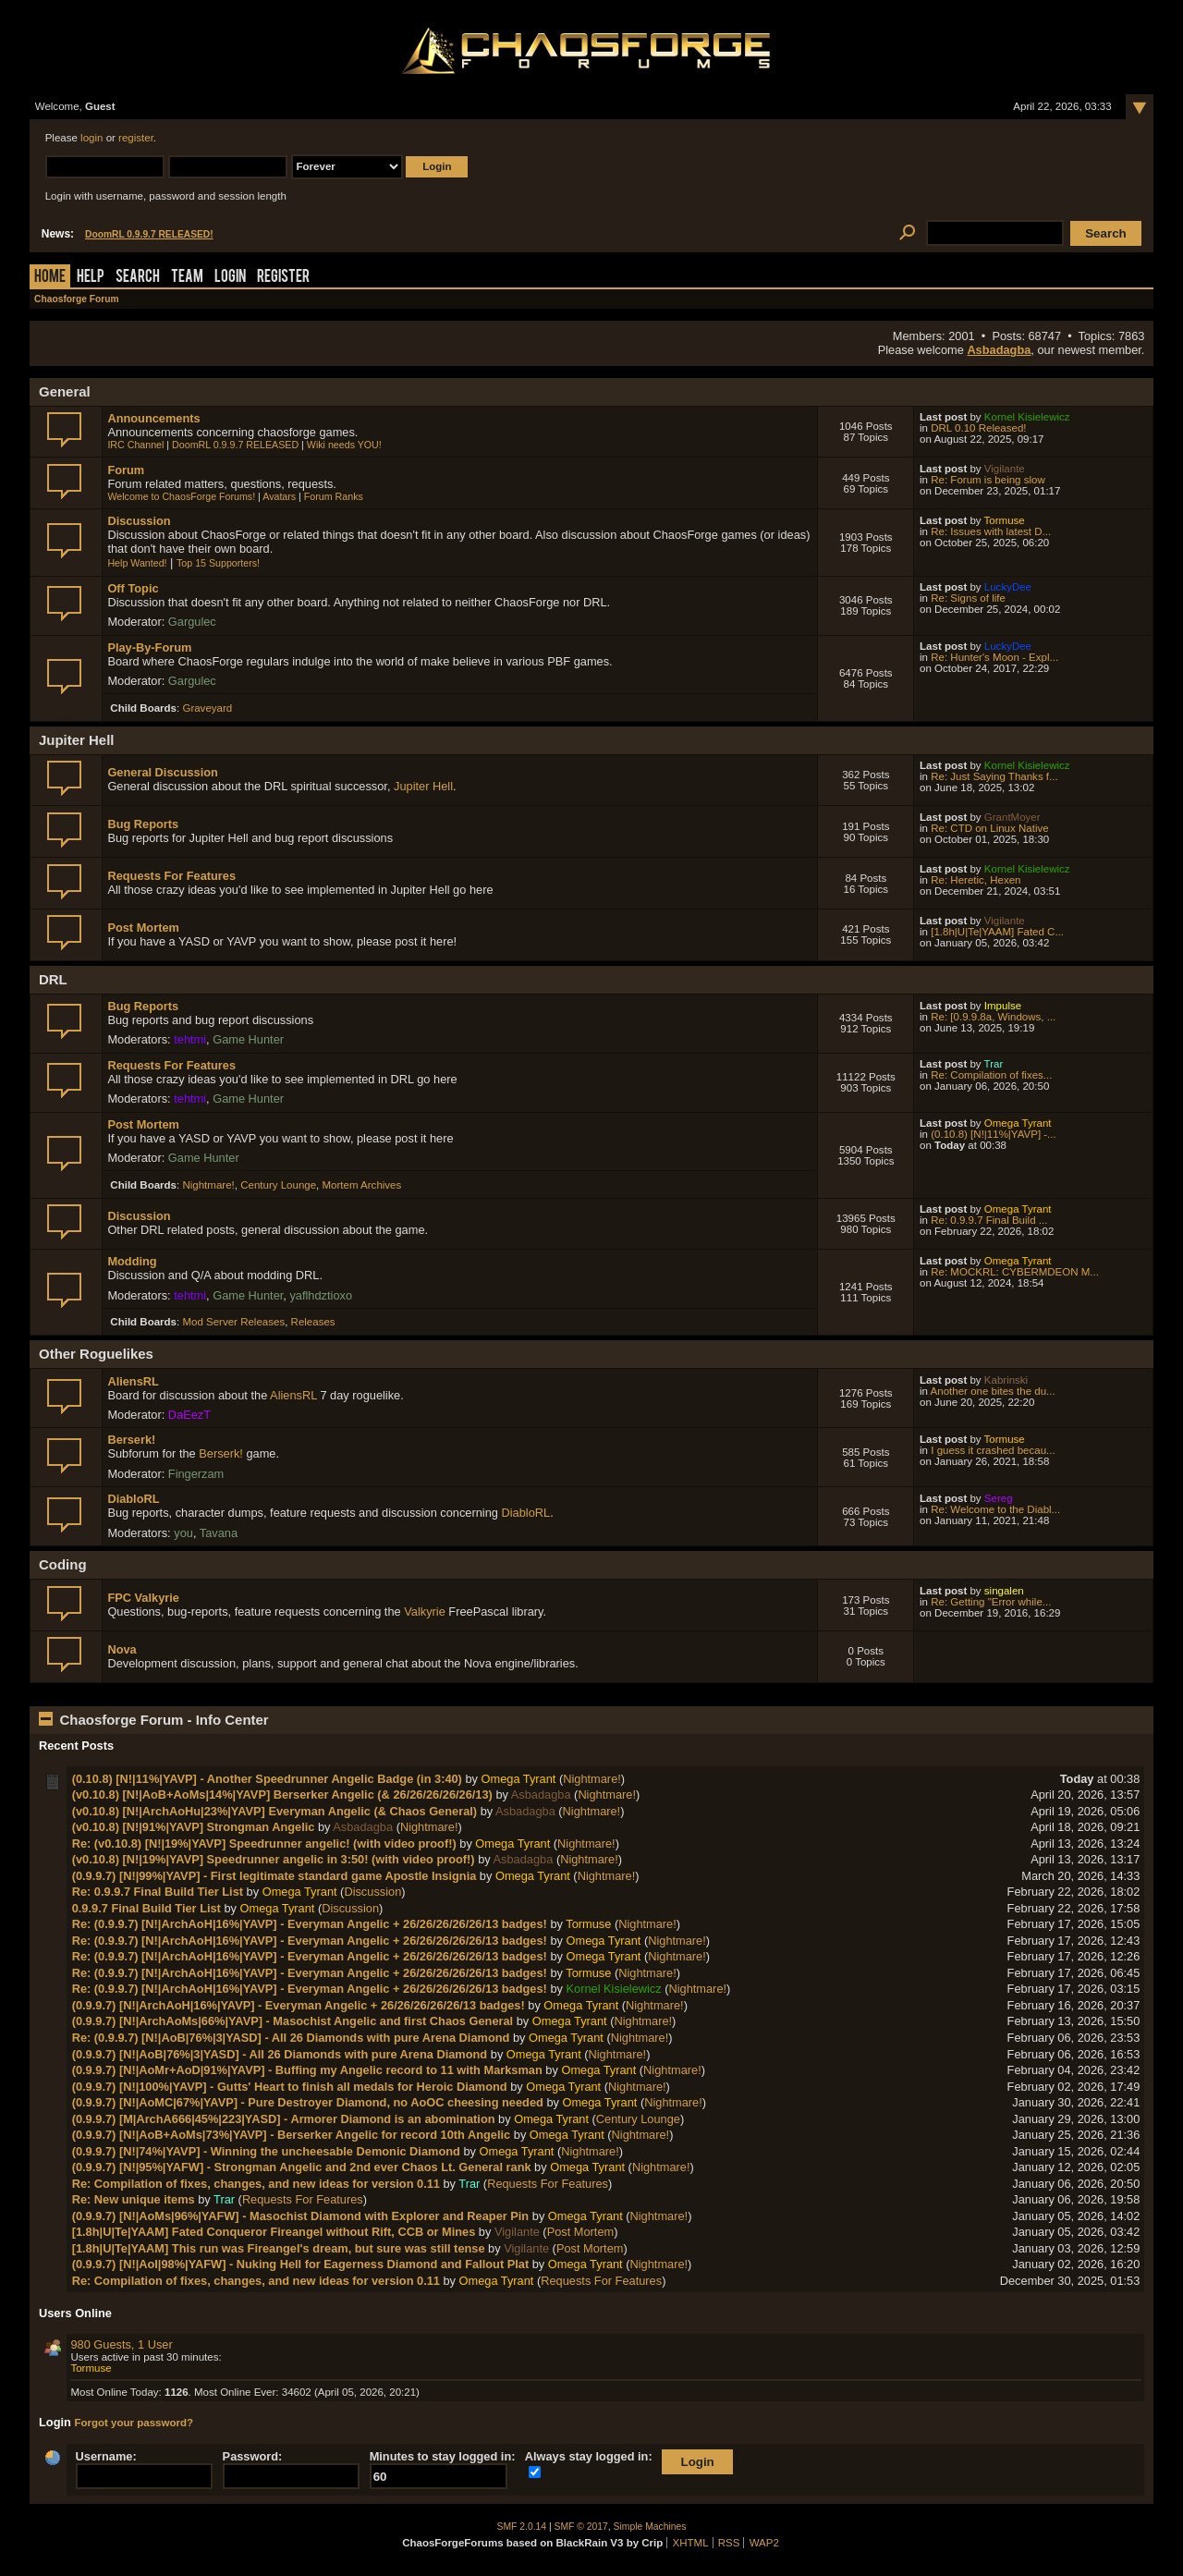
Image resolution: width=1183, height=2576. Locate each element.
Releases (313, 1321)
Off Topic (132, 588)
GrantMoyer (1012, 817)
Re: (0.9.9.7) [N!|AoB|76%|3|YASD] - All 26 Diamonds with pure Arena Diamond (291, 2038)
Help (90, 278)
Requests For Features (171, 876)
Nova (121, 1649)
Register (283, 278)
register (135, 137)
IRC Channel (135, 444)
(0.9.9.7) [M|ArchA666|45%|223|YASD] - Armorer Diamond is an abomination (283, 2119)
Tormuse (1004, 520)
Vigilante (1004, 468)
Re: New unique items (133, 2199)
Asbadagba (999, 350)
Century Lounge (278, 1184)
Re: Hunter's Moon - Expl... (994, 657)
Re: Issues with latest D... (991, 531)
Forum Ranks (333, 496)
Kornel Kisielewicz (1027, 416)
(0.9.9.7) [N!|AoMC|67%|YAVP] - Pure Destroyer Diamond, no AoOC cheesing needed (307, 2102)
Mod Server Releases (233, 1321)
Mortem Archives (362, 1184)
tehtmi (190, 1039)
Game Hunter (248, 1039)
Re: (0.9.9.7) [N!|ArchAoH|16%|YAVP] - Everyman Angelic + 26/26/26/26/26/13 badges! (309, 1924)
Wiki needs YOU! (344, 444)
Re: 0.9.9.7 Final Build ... (989, 1220)
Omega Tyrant (1018, 1123)
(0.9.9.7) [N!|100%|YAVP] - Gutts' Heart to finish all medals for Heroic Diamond (289, 2087)
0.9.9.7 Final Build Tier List (146, 1908)
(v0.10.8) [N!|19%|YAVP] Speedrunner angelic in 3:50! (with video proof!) (273, 1859)
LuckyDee (1007, 586)
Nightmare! (208, 1184)
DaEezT (189, 1415)
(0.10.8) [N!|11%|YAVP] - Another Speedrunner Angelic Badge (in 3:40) (267, 1779)
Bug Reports (142, 824)
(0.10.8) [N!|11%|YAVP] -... (993, 1134)
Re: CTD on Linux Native (989, 828)
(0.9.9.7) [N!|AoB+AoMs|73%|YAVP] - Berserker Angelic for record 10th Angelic (291, 2135)
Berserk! (131, 1440)
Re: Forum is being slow (988, 479)
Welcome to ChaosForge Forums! (181, 496)
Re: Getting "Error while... (991, 1601)
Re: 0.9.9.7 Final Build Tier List (157, 1891)
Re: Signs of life (968, 598)
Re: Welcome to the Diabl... (995, 1509)
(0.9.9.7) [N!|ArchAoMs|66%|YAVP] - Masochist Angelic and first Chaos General (292, 2021)
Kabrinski (1006, 1380)
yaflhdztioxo (320, 1295)
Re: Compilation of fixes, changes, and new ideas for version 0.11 (256, 2184)
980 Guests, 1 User (121, 2344)
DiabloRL (133, 1499)
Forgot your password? (133, 2422)
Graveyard (207, 708)
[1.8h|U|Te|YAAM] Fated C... (997, 931)
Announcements (153, 418)
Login (230, 278)
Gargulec (192, 622)
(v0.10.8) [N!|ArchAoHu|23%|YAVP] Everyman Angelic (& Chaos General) (274, 1811)
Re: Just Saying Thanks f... (994, 776)
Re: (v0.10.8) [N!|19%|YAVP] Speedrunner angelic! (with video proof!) (264, 1843)
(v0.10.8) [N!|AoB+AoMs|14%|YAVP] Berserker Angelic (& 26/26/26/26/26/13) (282, 1794)
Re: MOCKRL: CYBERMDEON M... (1015, 1271)
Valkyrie (424, 1611)
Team (187, 278)
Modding (131, 1261)
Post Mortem (143, 927)
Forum (125, 470)
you (183, 1533)
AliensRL (132, 1381)
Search (138, 278)
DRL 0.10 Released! (978, 427)
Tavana (219, 1533)
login (91, 137)
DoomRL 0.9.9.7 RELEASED (235, 444)
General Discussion (162, 772)
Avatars (279, 496)
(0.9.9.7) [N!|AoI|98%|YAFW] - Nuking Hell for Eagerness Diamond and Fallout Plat (301, 2264)
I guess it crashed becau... (993, 1450)
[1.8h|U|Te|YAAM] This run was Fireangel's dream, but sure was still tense (278, 2248)
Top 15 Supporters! (218, 562)
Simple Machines (650, 2526)
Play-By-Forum (149, 647)
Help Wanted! (136, 562)
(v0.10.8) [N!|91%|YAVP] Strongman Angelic (193, 1827)
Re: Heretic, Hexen (975, 879)
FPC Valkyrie (143, 1598)
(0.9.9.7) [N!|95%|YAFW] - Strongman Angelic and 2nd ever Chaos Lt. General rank (301, 2167)
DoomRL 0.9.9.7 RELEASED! (149, 234)
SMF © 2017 (581, 2526)
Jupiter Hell (423, 786)
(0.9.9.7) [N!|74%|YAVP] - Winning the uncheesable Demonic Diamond (266, 2151)
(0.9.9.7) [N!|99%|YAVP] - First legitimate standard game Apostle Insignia (274, 1876)
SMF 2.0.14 (522, 2526)
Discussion (138, 521)
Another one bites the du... (993, 1391)
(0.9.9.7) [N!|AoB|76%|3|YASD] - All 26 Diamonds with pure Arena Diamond (280, 2054)
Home (50, 278)
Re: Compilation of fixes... (991, 1074)
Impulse (1002, 1005)
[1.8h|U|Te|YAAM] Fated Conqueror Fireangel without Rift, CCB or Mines (274, 2232)
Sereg (998, 1498)
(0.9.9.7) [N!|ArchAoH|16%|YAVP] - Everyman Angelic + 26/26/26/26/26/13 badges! (298, 2005)
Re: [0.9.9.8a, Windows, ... (993, 1016)
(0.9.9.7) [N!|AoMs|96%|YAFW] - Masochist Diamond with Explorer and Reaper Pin (301, 2216)
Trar (994, 1063)
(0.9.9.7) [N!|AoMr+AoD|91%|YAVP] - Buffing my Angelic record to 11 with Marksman (307, 2070)
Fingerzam (196, 1474)
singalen (1004, 1590)
